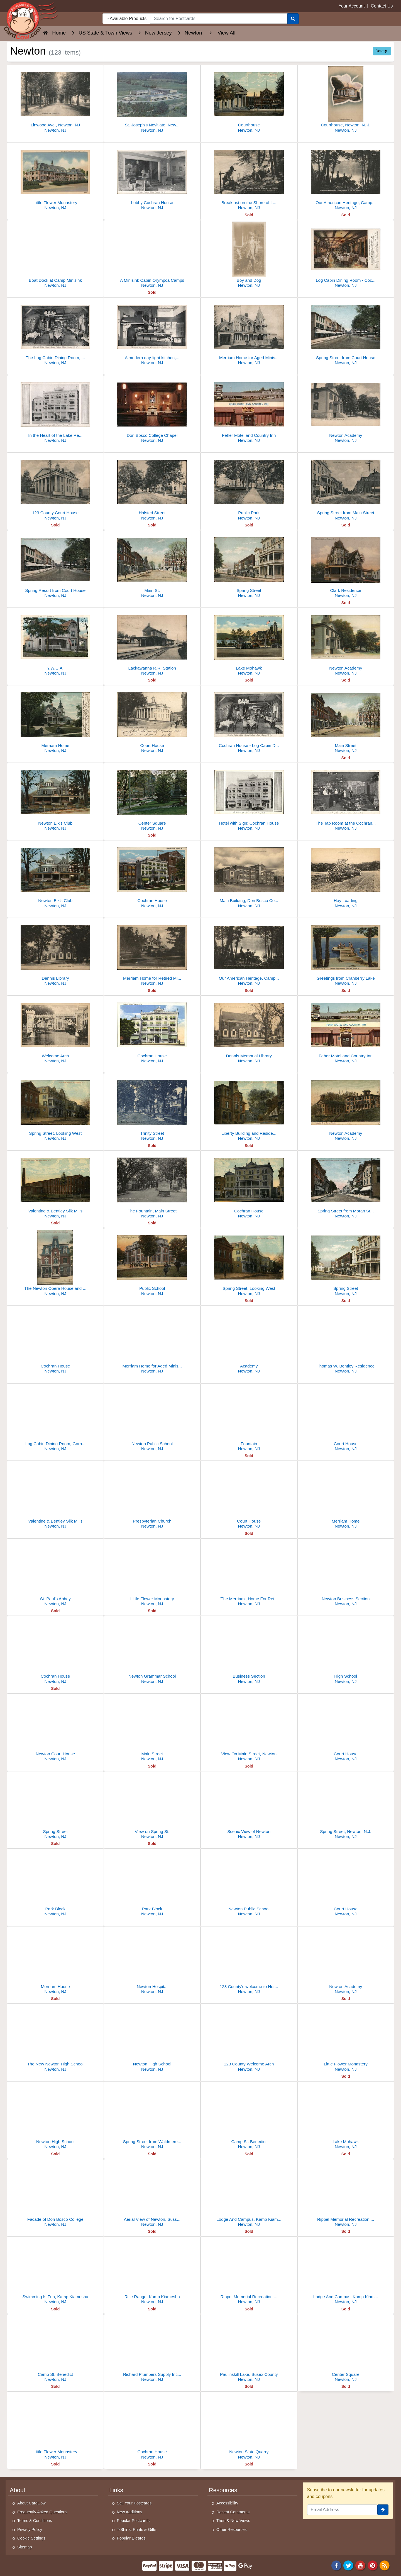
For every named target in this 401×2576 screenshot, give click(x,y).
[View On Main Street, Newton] (249, 1729)
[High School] (346, 1651)
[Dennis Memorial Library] (249, 1031)
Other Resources (231, 2529)
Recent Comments (233, 2512)
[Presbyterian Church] (152, 1496)
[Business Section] (249, 1651)
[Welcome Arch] (55, 1031)
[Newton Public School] (152, 1419)
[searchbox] (218, 18)
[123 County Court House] (55, 488)
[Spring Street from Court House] (346, 333)
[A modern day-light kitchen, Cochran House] (152, 333)
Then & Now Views (233, 2520)
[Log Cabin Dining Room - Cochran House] (346, 255)
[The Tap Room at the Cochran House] (346, 798)
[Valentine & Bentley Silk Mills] (55, 1186)
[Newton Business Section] (346, 1574)
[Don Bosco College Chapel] (152, 410)
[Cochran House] (152, 876)
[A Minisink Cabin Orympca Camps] (152, 255)
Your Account (352, 6)
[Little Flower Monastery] (55, 178)
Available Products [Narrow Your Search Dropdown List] (126, 18)
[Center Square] (152, 798)
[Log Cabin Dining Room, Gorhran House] (55, 1419)
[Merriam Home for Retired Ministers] (152, 953)
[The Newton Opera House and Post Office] (55, 1263)
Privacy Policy (29, 2529)
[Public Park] (249, 488)
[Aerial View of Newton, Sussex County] (152, 2194)
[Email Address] (342, 2509)
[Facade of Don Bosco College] (55, 2194)
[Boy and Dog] (249, 255)
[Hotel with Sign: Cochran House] (249, 798)
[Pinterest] (372, 2565)
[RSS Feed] (384, 2565)
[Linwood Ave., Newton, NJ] (55, 100)
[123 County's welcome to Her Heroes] (249, 1962)
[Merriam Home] (55, 720)
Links (116, 2490)
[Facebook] (336, 2565)
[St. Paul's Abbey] (55, 1574)
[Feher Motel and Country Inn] (249, 410)
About (17, 2490)
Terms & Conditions (34, 2520)
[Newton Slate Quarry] (249, 2427)
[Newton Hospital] (152, 1962)
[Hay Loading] (346, 876)
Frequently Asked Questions (42, 2512)
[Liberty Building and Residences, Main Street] (249, 1108)
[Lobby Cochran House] (152, 178)
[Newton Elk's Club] (55, 798)
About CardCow (31, 2503)
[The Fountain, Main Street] (152, 1186)
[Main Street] (346, 720)
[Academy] (249, 1341)
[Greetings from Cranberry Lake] (346, 953)
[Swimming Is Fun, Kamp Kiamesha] (55, 2272)
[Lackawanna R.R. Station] (152, 643)
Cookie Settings (31, 2538)
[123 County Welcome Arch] (249, 2039)
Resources (223, 2490)
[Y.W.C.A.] (55, 643)
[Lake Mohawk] (249, 643)
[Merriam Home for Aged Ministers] (249, 333)
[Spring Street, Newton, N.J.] (346, 1806)
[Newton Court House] (55, 1729)
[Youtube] (360, 2565)
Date (381, 51)
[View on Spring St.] (152, 1806)
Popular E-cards (131, 2538)
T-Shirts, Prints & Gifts (137, 2529)
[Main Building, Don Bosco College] (249, 876)
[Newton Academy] (346, 410)
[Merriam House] (55, 1962)
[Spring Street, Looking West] (55, 1108)
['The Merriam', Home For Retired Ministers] (249, 1574)
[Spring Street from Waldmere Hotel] (152, 2117)
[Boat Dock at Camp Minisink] (55, 255)
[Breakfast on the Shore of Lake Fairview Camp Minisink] (249, 178)
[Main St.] (152, 565)
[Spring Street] (249, 565)
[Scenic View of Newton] (249, 1806)
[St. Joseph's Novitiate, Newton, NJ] (152, 100)
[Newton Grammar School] (152, 1651)
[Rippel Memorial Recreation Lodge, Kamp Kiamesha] (346, 2194)
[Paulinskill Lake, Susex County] (249, 2349)
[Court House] (152, 720)
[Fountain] (249, 1419)
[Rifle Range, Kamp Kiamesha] (152, 2272)
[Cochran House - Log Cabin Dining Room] (249, 720)
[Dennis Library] (55, 953)
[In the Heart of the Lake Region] (55, 410)
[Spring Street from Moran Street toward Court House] (346, 1186)
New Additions (129, 2512)
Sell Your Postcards (134, 2503)
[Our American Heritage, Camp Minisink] (346, 178)
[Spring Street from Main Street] (346, 488)
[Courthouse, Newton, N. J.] (346, 100)
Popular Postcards (133, 2520)
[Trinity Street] (152, 1108)
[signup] (382, 2509)
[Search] (293, 18)
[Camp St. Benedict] (249, 2117)
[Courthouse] (249, 100)
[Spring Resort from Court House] (55, 565)
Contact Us (382, 6)
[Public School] (152, 1263)
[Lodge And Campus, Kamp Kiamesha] (249, 2194)
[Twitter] (348, 2565)
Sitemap (24, 2547)
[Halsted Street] (152, 488)
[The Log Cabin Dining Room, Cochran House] (55, 333)
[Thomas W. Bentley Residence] (346, 1341)
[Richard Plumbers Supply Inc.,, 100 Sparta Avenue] (152, 2349)
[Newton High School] (152, 2039)
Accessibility (227, 2503)
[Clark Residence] (346, 565)
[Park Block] (55, 1884)
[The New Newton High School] (55, 2039)
